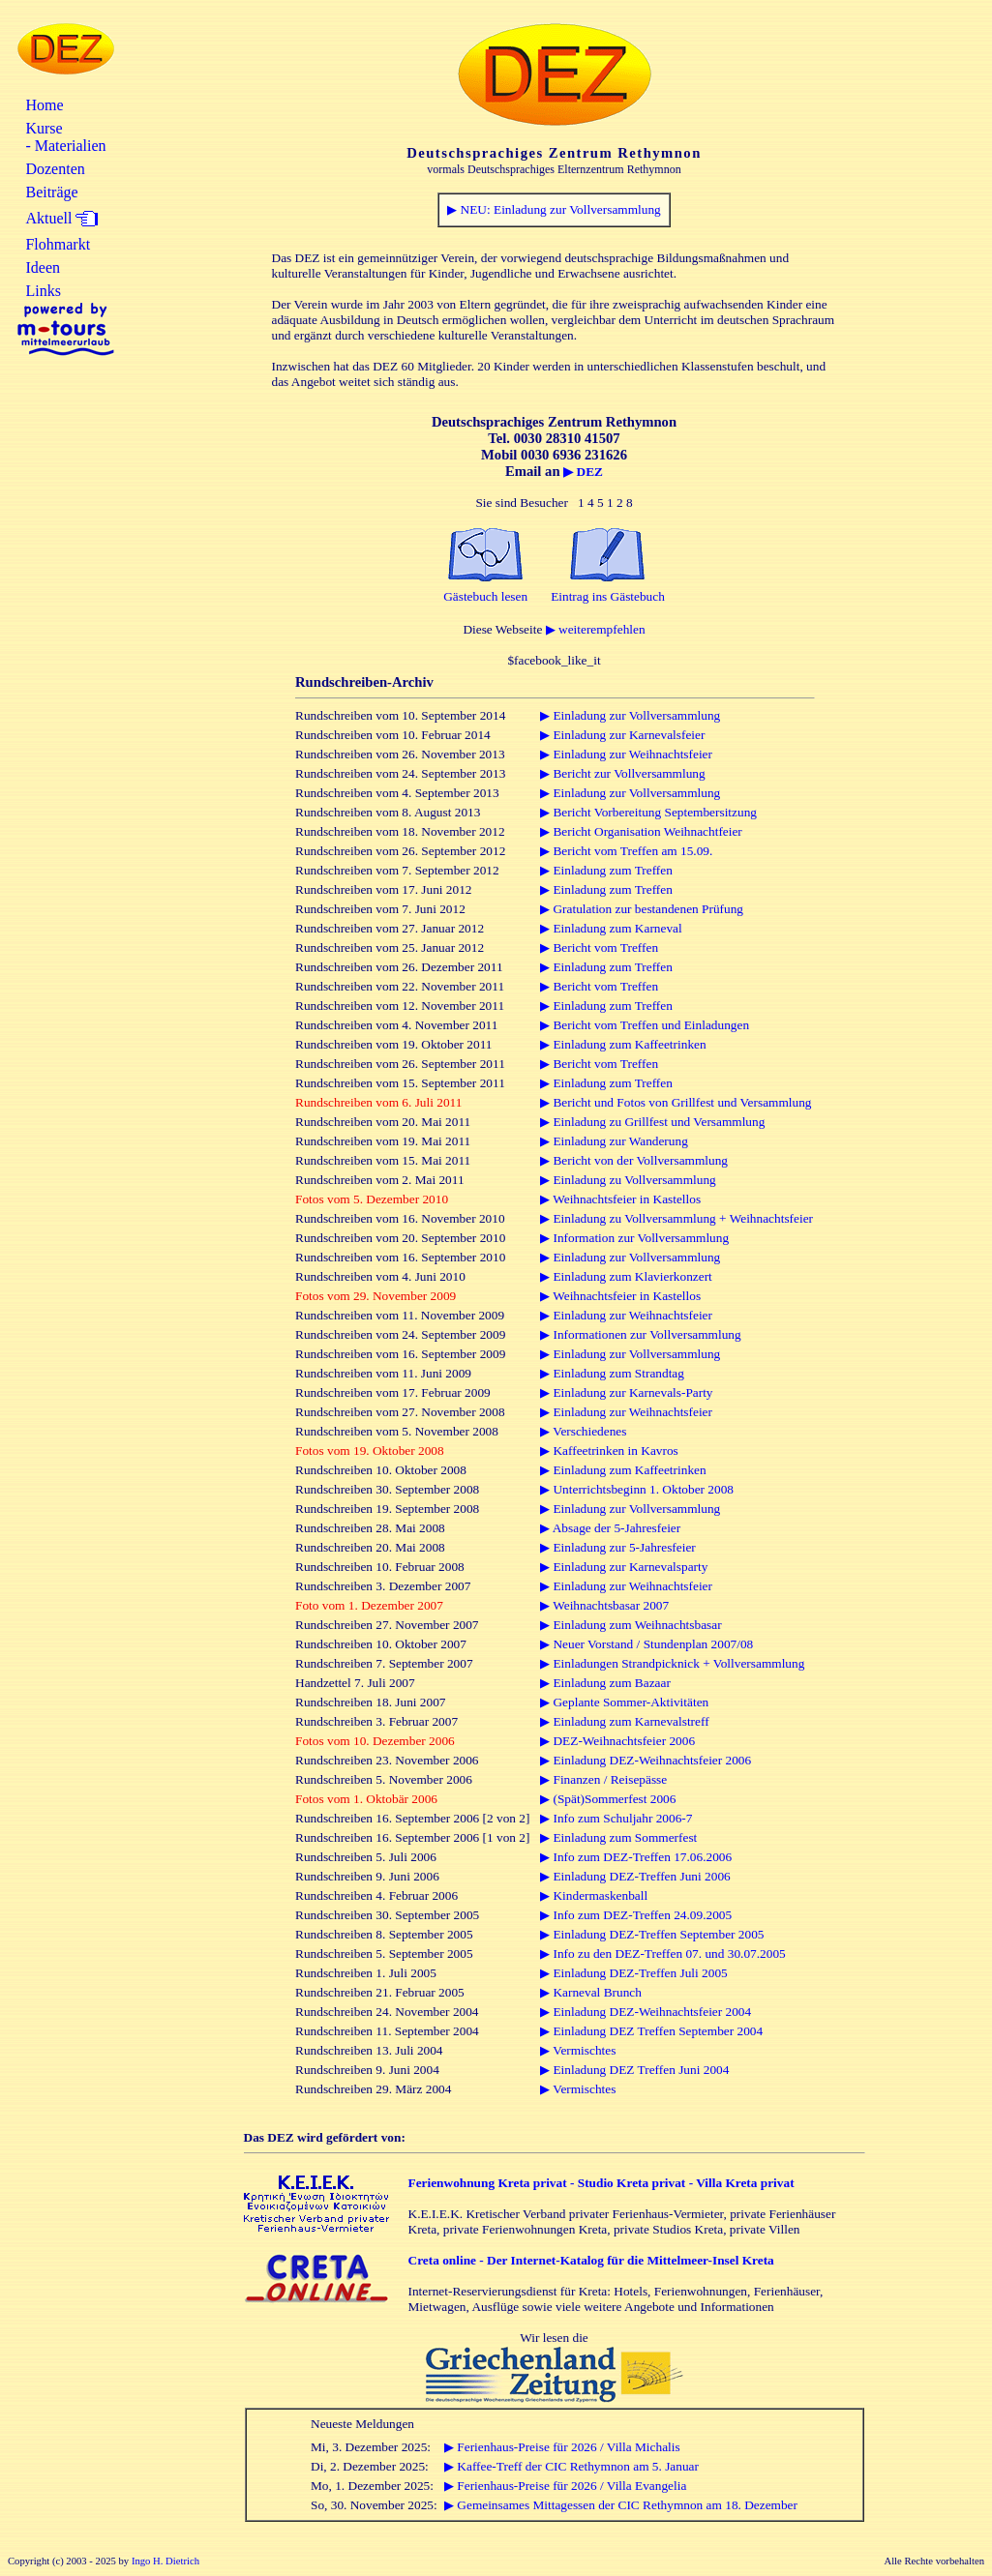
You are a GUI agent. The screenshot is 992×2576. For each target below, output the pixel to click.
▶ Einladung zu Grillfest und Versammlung (652, 1121)
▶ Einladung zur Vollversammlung (630, 715)
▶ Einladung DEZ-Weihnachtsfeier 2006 (645, 1760)
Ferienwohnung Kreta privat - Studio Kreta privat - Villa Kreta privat (601, 2183)
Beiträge (51, 192)
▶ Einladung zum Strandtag (612, 1373)
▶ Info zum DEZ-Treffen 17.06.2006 (636, 1857)
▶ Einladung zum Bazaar (605, 1682)
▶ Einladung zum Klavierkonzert (626, 1276)
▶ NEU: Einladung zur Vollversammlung (554, 209)
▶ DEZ (583, 471)
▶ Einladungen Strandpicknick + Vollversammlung (672, 1663)
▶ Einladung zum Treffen (606, 870)
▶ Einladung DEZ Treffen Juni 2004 (634, 2069)
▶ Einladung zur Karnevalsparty (623, 1566)
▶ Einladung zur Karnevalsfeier (622, 734)
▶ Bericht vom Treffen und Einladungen (644, 1025)
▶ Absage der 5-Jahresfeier (610, 1528)
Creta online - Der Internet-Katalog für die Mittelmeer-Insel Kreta (591, 2260)
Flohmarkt (57, 244)
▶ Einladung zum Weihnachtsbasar (630, 1624)
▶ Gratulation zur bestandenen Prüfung (641, 909)
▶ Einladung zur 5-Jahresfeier (618, 1547)
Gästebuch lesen (485, 596)
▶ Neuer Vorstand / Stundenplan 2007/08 (646, 1644)
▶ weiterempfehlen (596, 629)
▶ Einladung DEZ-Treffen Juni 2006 (635, 1876)
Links (42, 290)
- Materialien (65, 145)
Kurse (43, 128)
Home (44, 105)
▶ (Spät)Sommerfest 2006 (608, 1798)
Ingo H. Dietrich (165, 2561)
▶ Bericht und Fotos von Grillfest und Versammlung (675, 1102)
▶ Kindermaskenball (593, 1895)
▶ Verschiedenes (583, 1431)
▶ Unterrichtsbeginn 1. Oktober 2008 (637, 1489)
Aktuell (48, 218)
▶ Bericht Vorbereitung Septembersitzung (648, 812)
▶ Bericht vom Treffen (599, 947)
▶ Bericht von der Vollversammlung (634, 1160)
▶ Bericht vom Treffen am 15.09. (626, 851)
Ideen (42, 267)
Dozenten (54, 169)
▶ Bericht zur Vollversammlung (623, 773)
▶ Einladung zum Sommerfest (618, 1837)
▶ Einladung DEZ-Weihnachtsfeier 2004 (645, 2011)
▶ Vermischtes (578, 2050)
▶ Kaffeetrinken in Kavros (609, 1450)
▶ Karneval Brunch (591, 1992)
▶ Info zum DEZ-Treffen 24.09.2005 (636, 1915)
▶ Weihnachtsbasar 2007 (604, 1605)
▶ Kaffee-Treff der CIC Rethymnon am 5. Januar (571, 2466)
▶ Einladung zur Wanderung (614, 1141)
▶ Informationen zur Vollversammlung (640, 1334)
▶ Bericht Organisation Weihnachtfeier (641, 831)
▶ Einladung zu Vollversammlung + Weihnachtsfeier (676, 1218)
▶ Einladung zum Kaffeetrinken (623, 1044)
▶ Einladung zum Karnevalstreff (624, 1721)
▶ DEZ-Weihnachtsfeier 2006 (617, 1740)
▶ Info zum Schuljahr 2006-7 (616, 1818)
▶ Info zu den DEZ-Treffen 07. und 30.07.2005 (663, 1953)
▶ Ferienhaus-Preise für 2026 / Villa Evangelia (565, 2485)
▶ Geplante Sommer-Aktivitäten (624, 1702)
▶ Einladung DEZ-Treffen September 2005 (652, 1934)
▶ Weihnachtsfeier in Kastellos (620, 1199)
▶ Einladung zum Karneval (611, 928)
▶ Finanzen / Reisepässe (603, 1779)
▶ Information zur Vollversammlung (634, 1237)
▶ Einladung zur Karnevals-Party (626, 1392)
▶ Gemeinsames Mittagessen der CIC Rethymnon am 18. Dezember (620, 2505)
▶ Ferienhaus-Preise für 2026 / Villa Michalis (562, 2447)
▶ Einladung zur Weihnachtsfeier (626, 754)
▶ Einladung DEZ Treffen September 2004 (651, 2031)
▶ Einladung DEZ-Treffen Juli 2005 (634, 1973)
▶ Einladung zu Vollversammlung (628, 1179)
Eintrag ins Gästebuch (608, 596)
